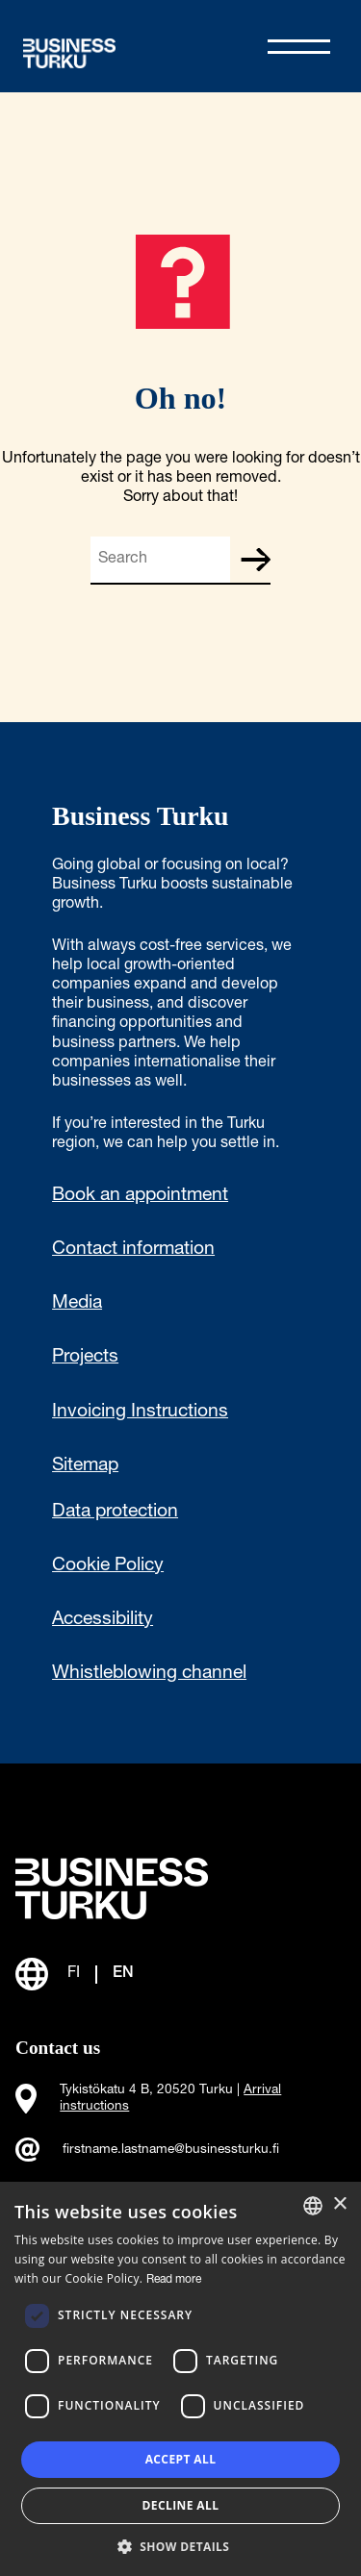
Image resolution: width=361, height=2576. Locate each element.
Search (255, 560)
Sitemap (85, 1466)
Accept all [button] (181, 2459)
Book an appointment (140, 1196)
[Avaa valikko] (299, 47)
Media (77, 1303)
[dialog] (180, 2379)
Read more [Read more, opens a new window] (173, 2280)
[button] (181, 2545)
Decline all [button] (180, 2505)
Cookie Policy (108, 1566)
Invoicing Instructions (140, 1412)
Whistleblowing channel (149, 1674)
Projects (85, 1357)
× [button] (339, 2204)
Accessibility (102, 1620)
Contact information (133, 1250)
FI (73, 1974)
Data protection (115, 1512)
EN (123, 1974)
